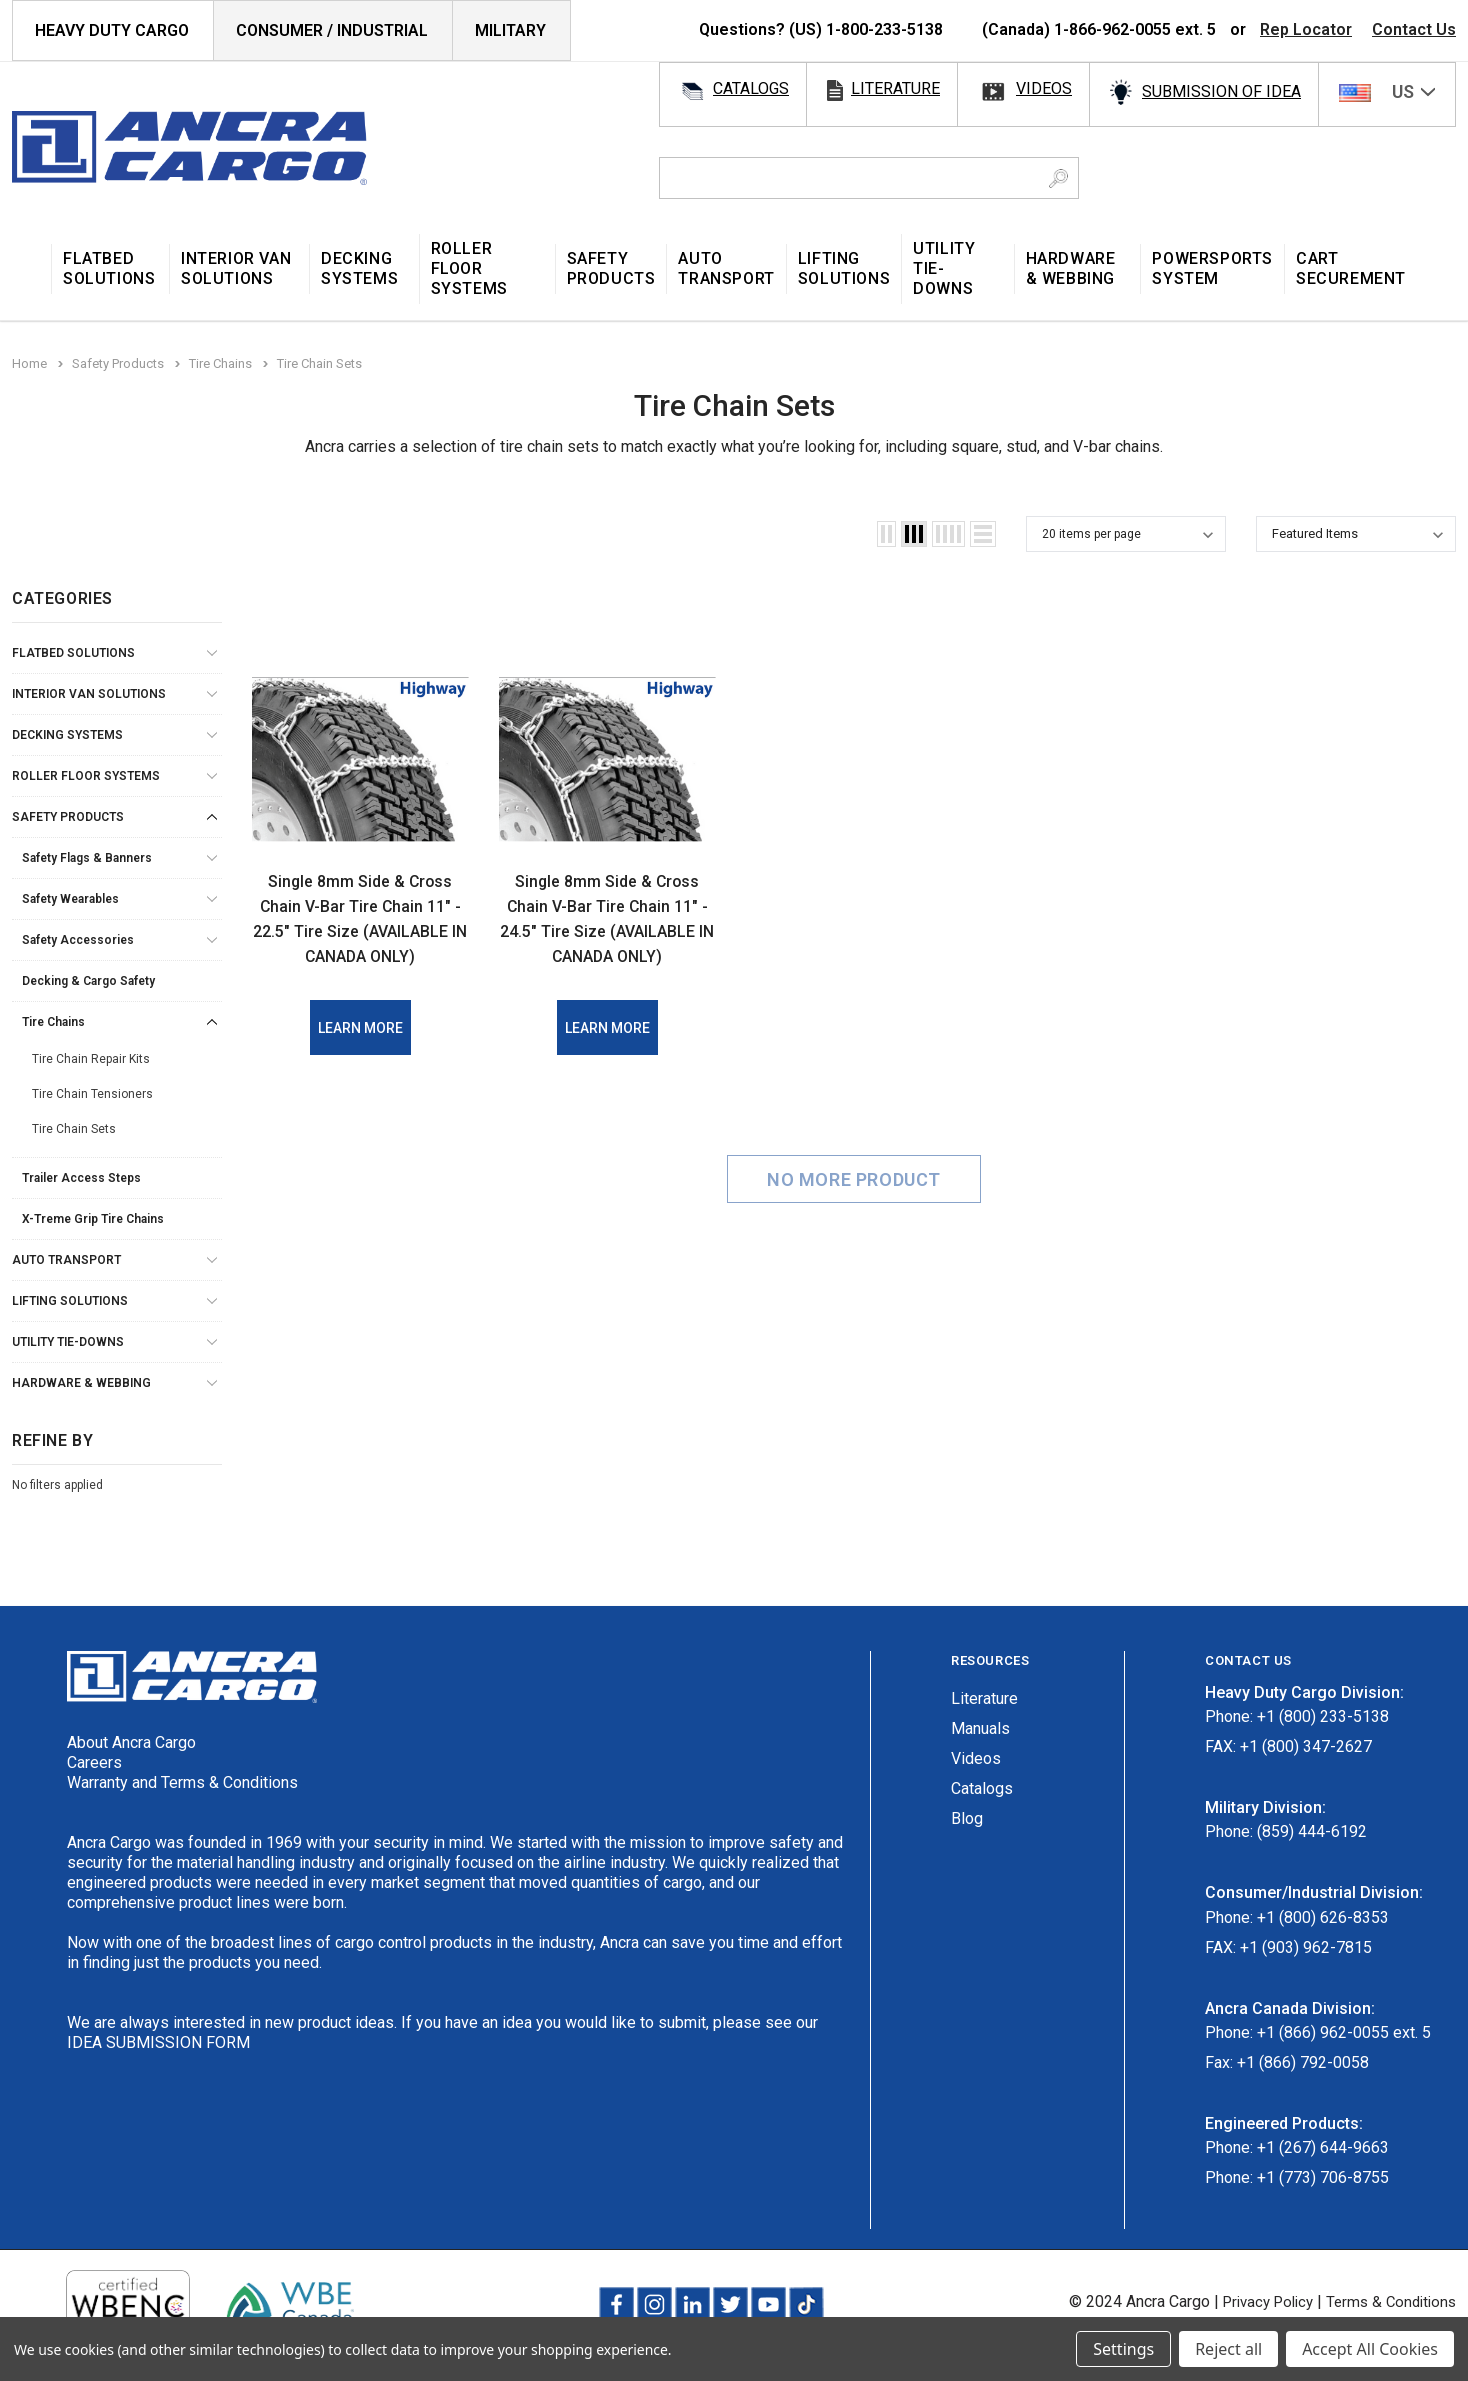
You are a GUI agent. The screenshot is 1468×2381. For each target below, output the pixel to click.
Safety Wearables (70, 899)
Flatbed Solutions (73, 653)
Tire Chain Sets (74, 1129)
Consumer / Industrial (332, 30)
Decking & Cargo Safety (88, 981)
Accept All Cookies (1370, 2349)
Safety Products (68, 817)
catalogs (751, 88)
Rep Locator (1306, 29)
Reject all (1228, 2349)
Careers (94, 1762)
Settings (1123, 2349)
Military (510, 30)
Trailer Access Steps (81, 1178)
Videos (976, 1758)
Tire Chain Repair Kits (91, 1059)
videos (1044, 88)
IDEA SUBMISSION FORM (158, 2042)
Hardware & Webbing (81, 1383)
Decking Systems (67, 735)
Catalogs (982, 1788)
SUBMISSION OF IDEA (1221, 91)
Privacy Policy (1256, 2301)
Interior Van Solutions (89, 694)
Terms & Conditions (1387, 2301)
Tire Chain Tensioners (92, 1094)
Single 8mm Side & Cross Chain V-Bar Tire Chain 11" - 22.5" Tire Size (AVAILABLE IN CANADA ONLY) (360, 930)
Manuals (980, 1728)
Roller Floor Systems (86, 776)
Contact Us (1414, 29)
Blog (967, 1818)
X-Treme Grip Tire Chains (93, 1219)
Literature (984, 1698)
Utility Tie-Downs (68, 1342)
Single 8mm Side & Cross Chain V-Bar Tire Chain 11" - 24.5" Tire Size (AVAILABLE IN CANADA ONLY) (607, 930)
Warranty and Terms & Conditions (182, 1782)
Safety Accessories (78, 940)
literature (895, 88)
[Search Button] (1058, 178)
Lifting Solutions (70, 1301)
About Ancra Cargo (131, 1742)
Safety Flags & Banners (87, 858)
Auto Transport (66, 1260)
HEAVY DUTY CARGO (112, 30)
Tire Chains (53, 1022)
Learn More (360, 1053)
